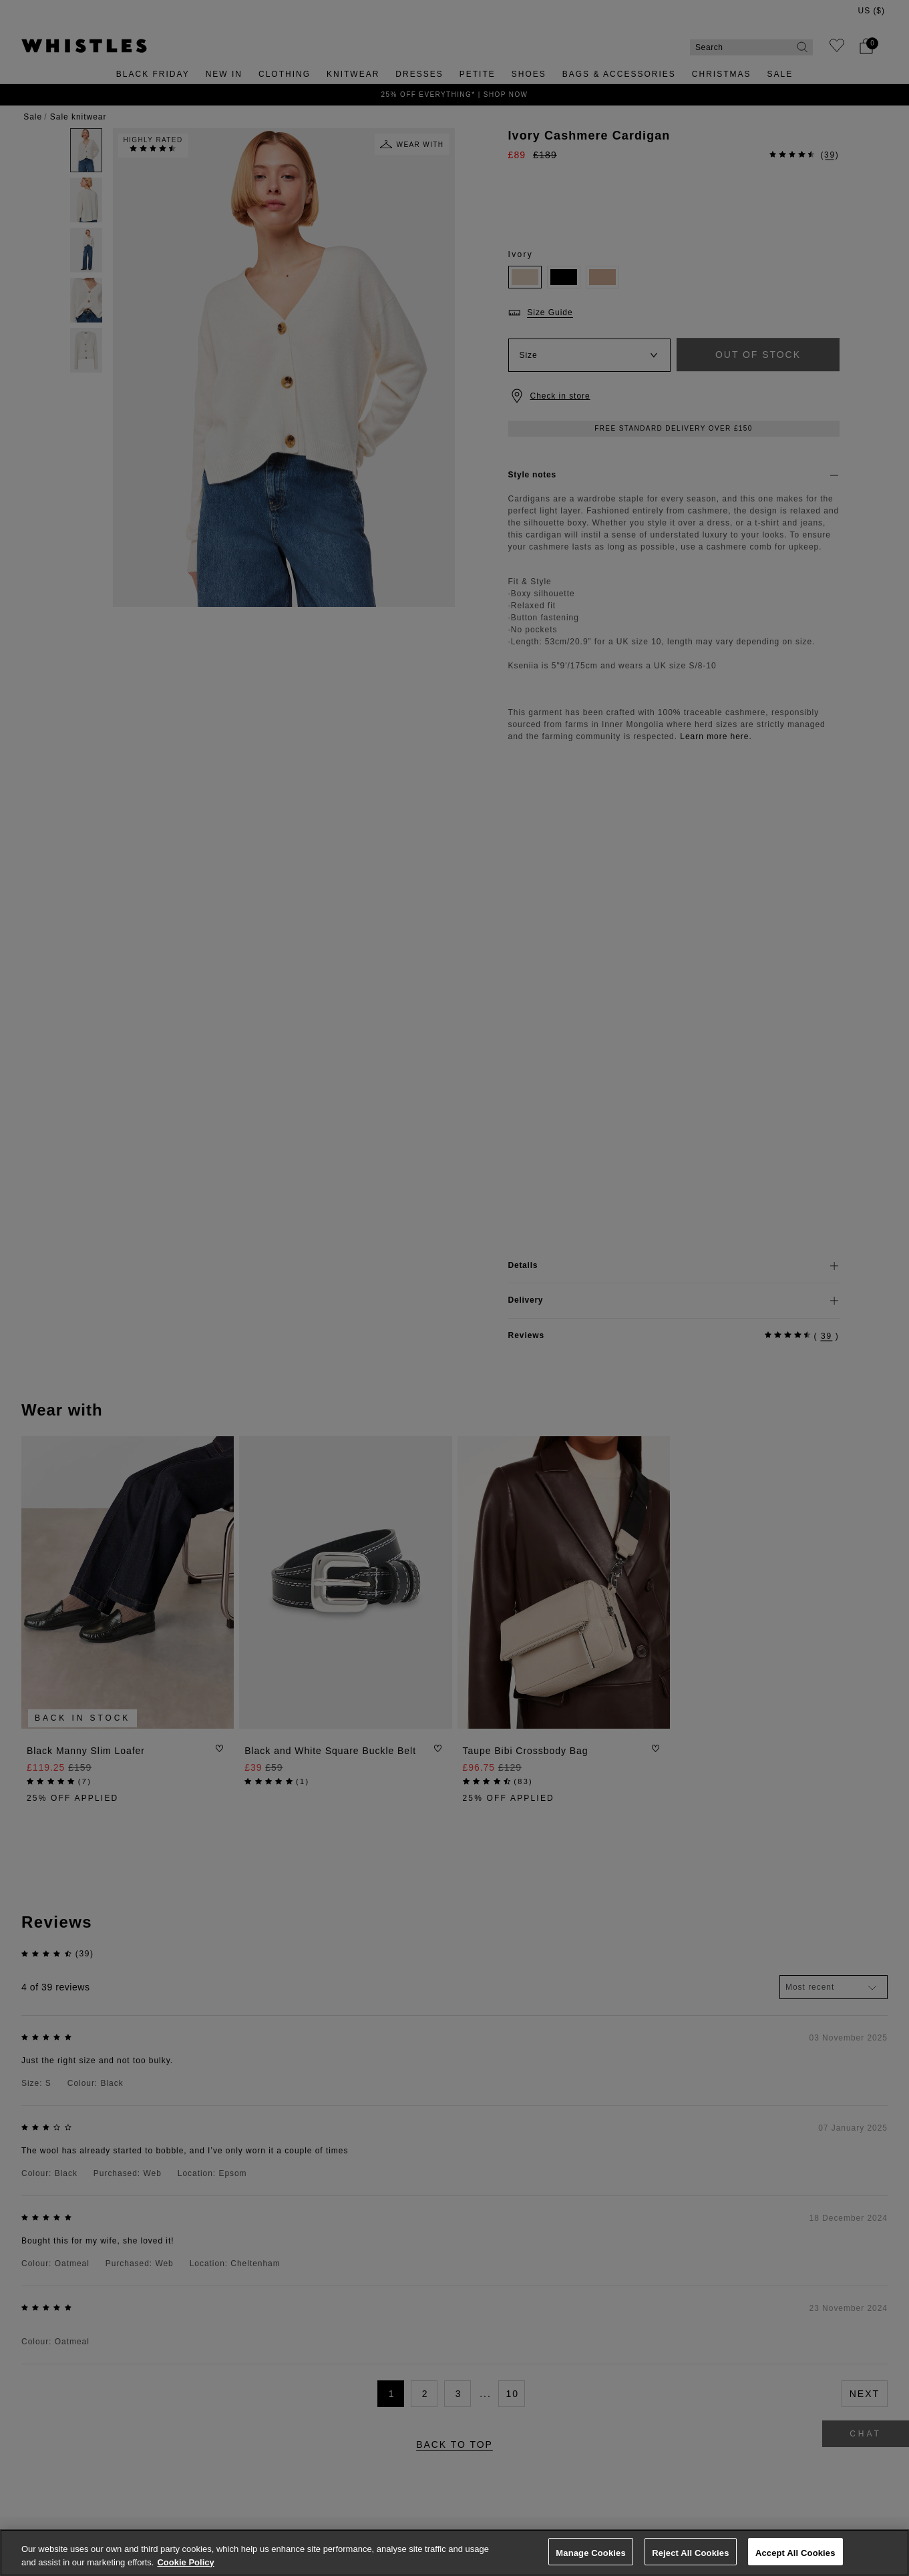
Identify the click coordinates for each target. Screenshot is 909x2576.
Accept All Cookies (795, 2553)
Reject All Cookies (690, 2553)
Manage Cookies (590, 2553)
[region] (454, 2552)
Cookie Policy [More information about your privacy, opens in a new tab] (185, 2562)
